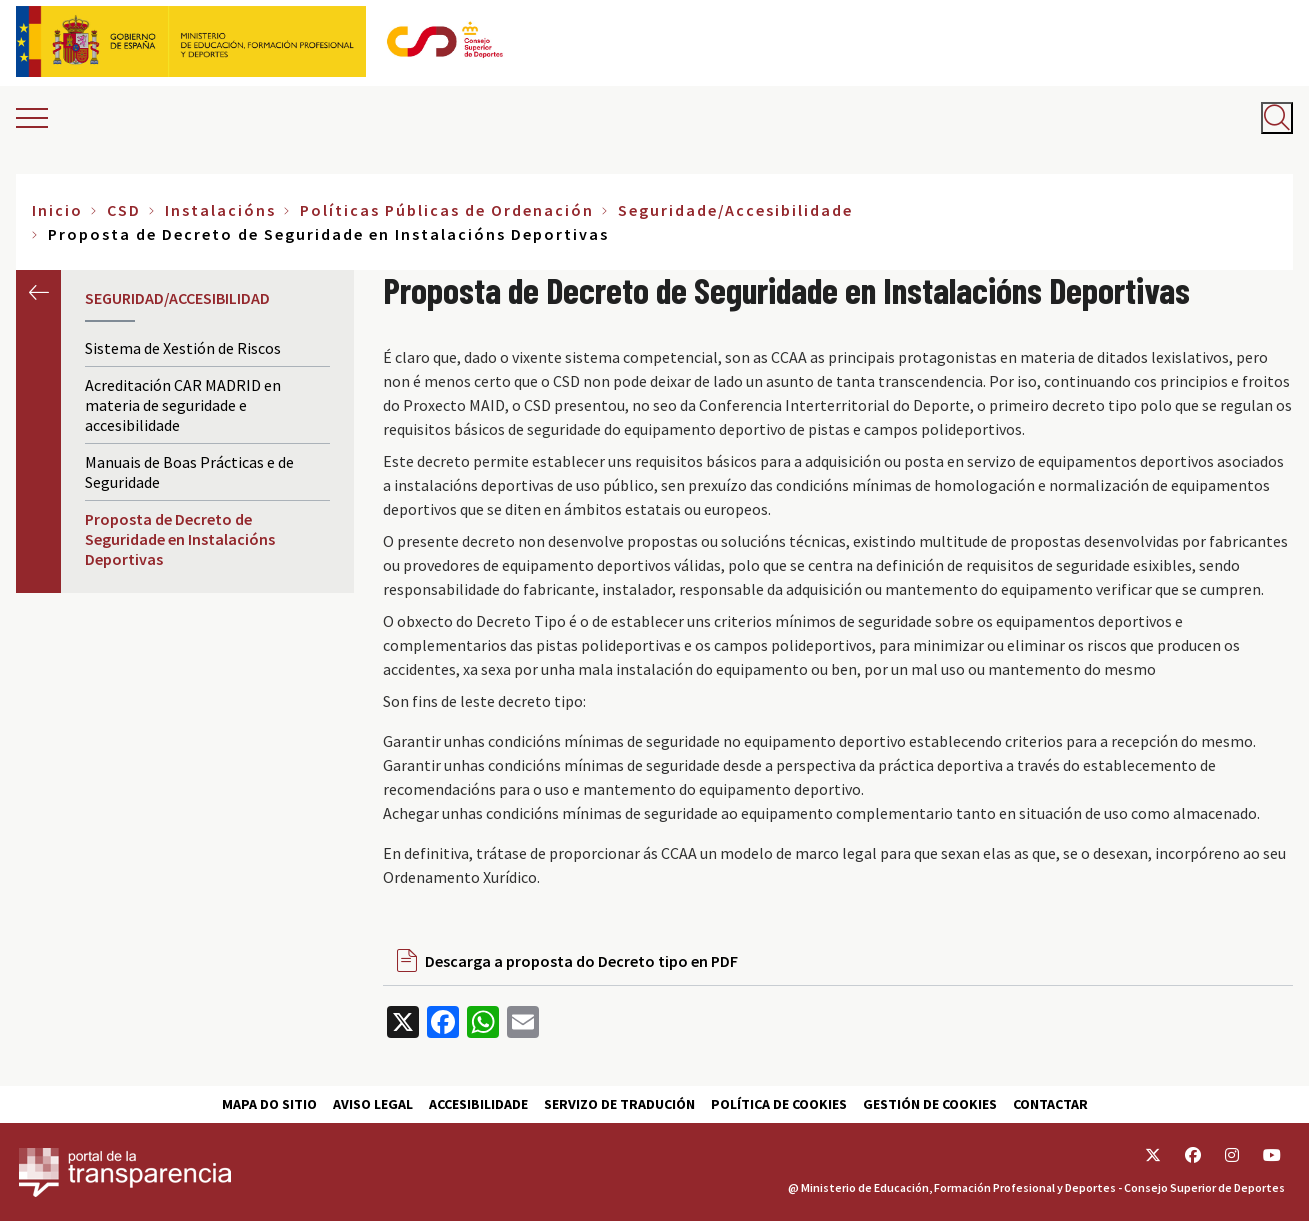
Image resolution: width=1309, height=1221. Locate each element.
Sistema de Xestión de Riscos (183, 348)
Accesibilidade (478, 1104)
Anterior (38, 292)
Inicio (57, 210)
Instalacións (220, 210)
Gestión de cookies (930, 1104)
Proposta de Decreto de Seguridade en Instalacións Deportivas (180, 539)
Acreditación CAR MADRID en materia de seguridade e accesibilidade (183, 405)
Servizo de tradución (619, 1104)
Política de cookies (779, 1104)
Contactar (1050, 1104)
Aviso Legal (373, 1104)
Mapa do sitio (269, 1104)
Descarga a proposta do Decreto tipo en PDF (581, 961)
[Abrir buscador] (1277, 118)
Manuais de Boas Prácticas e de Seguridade (189, 472)
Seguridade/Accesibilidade (735, 210)
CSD (124, 210)
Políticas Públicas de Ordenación (447, 210)
